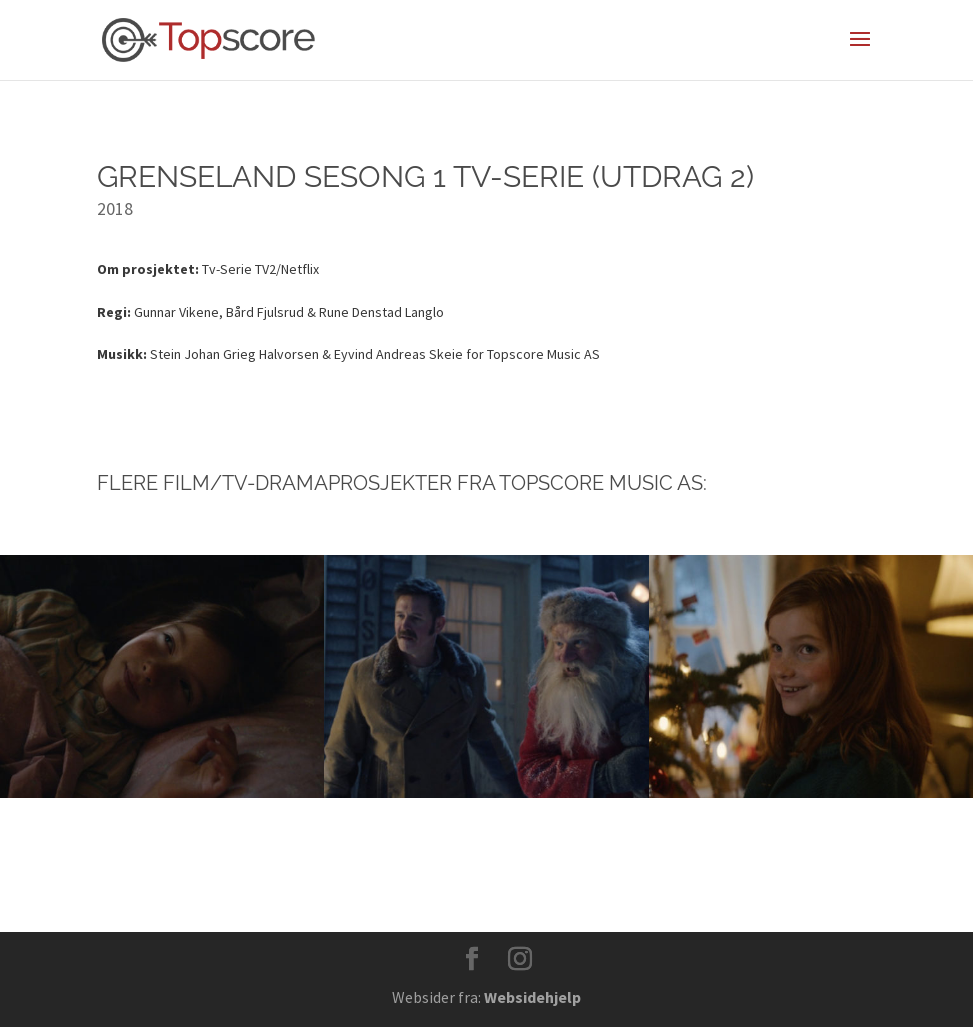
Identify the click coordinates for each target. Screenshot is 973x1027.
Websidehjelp (532, 997)
